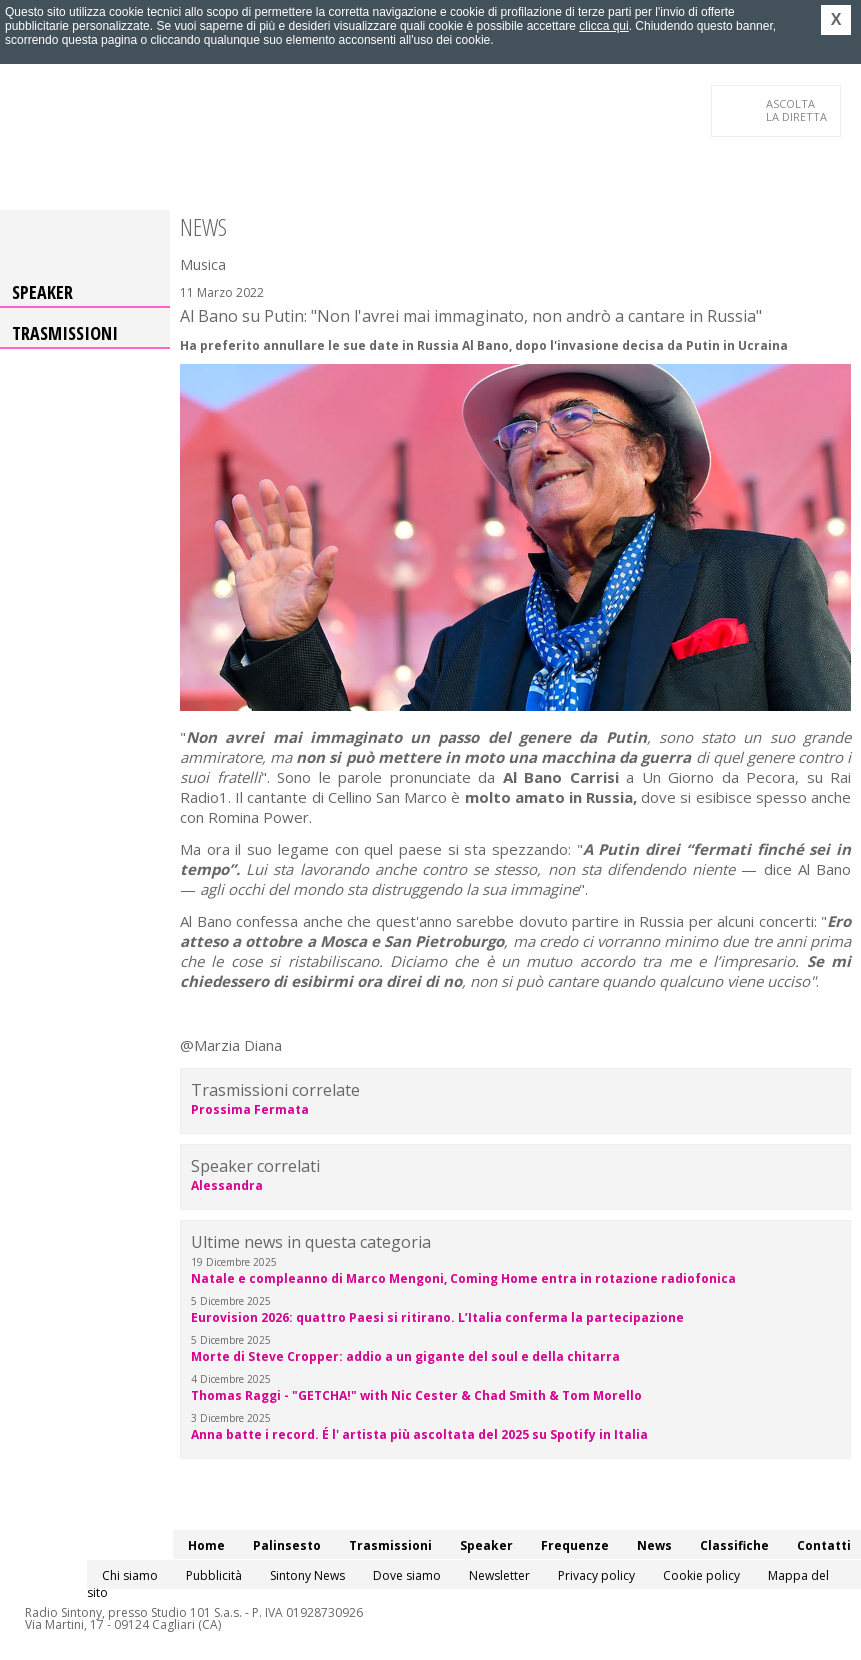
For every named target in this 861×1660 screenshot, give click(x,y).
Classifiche (734, 1545)
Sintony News (307, 1575)
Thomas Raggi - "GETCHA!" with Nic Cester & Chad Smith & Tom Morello (416, 1395)
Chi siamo (130, 1575)
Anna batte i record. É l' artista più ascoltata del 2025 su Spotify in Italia (419, 1434)
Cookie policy (701, 1575)
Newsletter (499, 1575)
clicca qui (603, 26)
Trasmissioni (65, 333)
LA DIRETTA (797, 110)
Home (206, 1545)
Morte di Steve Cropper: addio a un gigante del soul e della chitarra (405, 1356)
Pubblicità (214, 1575)
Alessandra (227, 1185)
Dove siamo (407, 1575)
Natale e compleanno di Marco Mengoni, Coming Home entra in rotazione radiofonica (463, 1278)
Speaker (42, 292)
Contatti (824, 1545)
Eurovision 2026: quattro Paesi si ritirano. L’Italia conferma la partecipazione (437, 1317)
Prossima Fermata (250, 1109)
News (654, 1545)
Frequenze (575, 1545)
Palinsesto (287, 1545)
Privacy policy (596, 1575)
